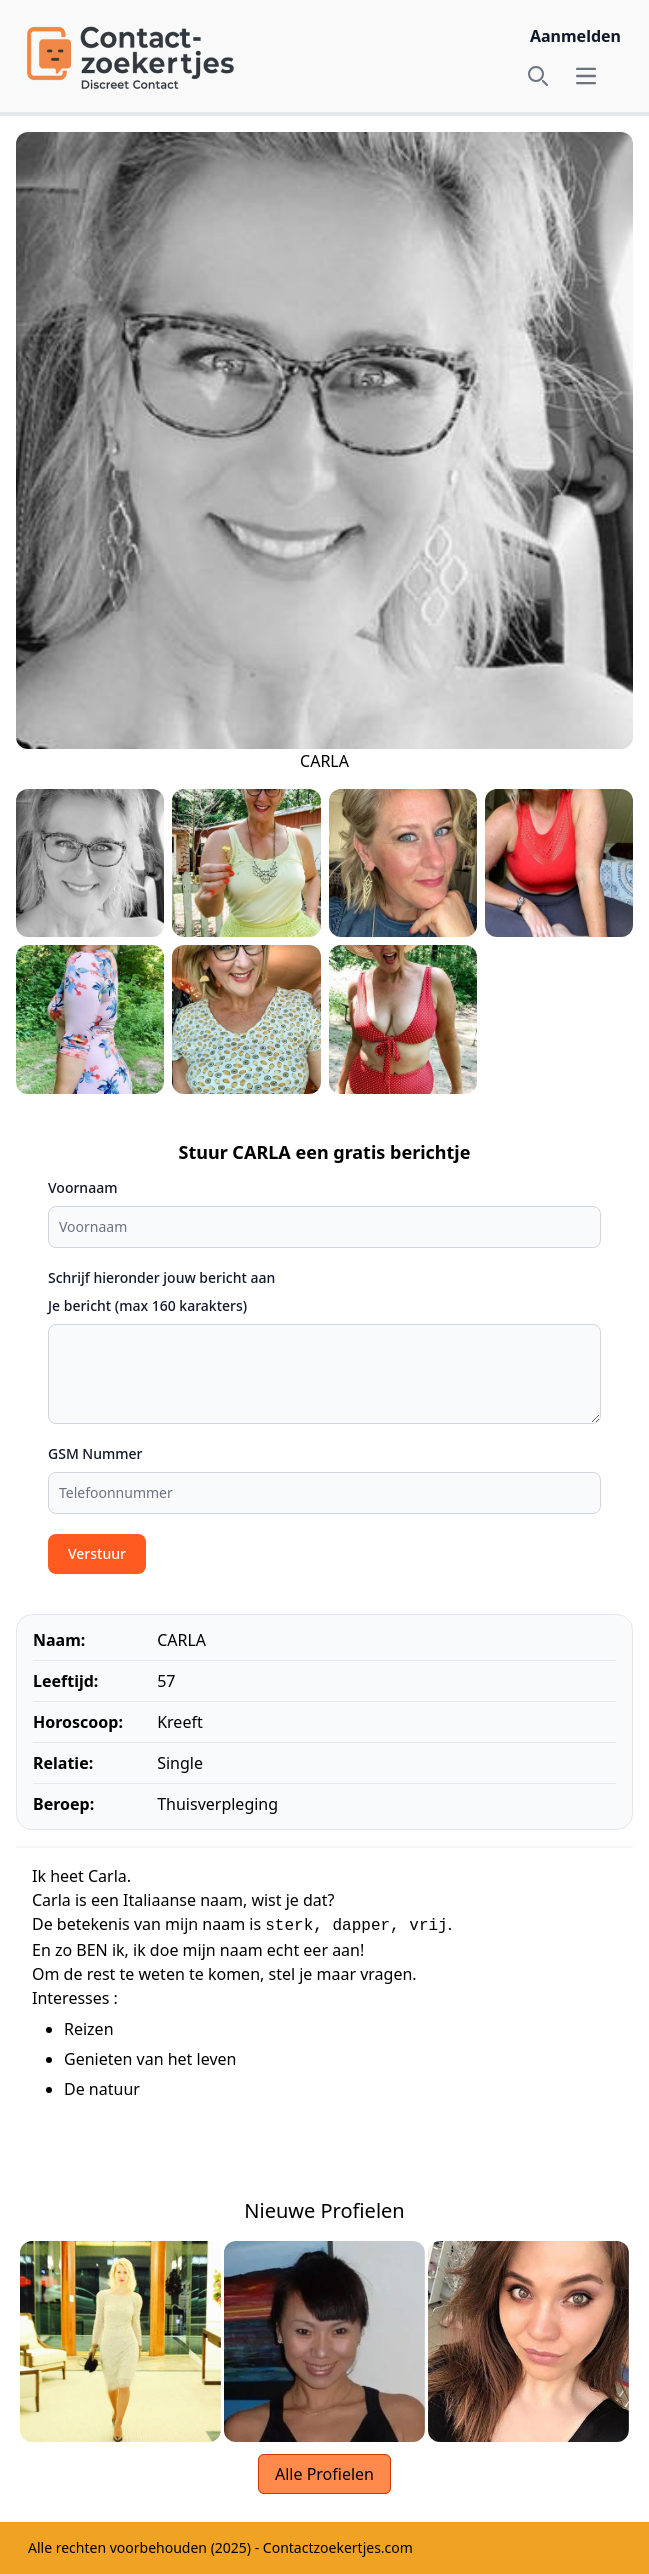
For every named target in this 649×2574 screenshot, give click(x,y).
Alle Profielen (324, 2474)
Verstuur (97, 1553)
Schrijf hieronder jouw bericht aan (161, 1277)
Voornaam (82, 1187)
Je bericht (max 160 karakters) (147, 1305)
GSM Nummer (95, 1453)
